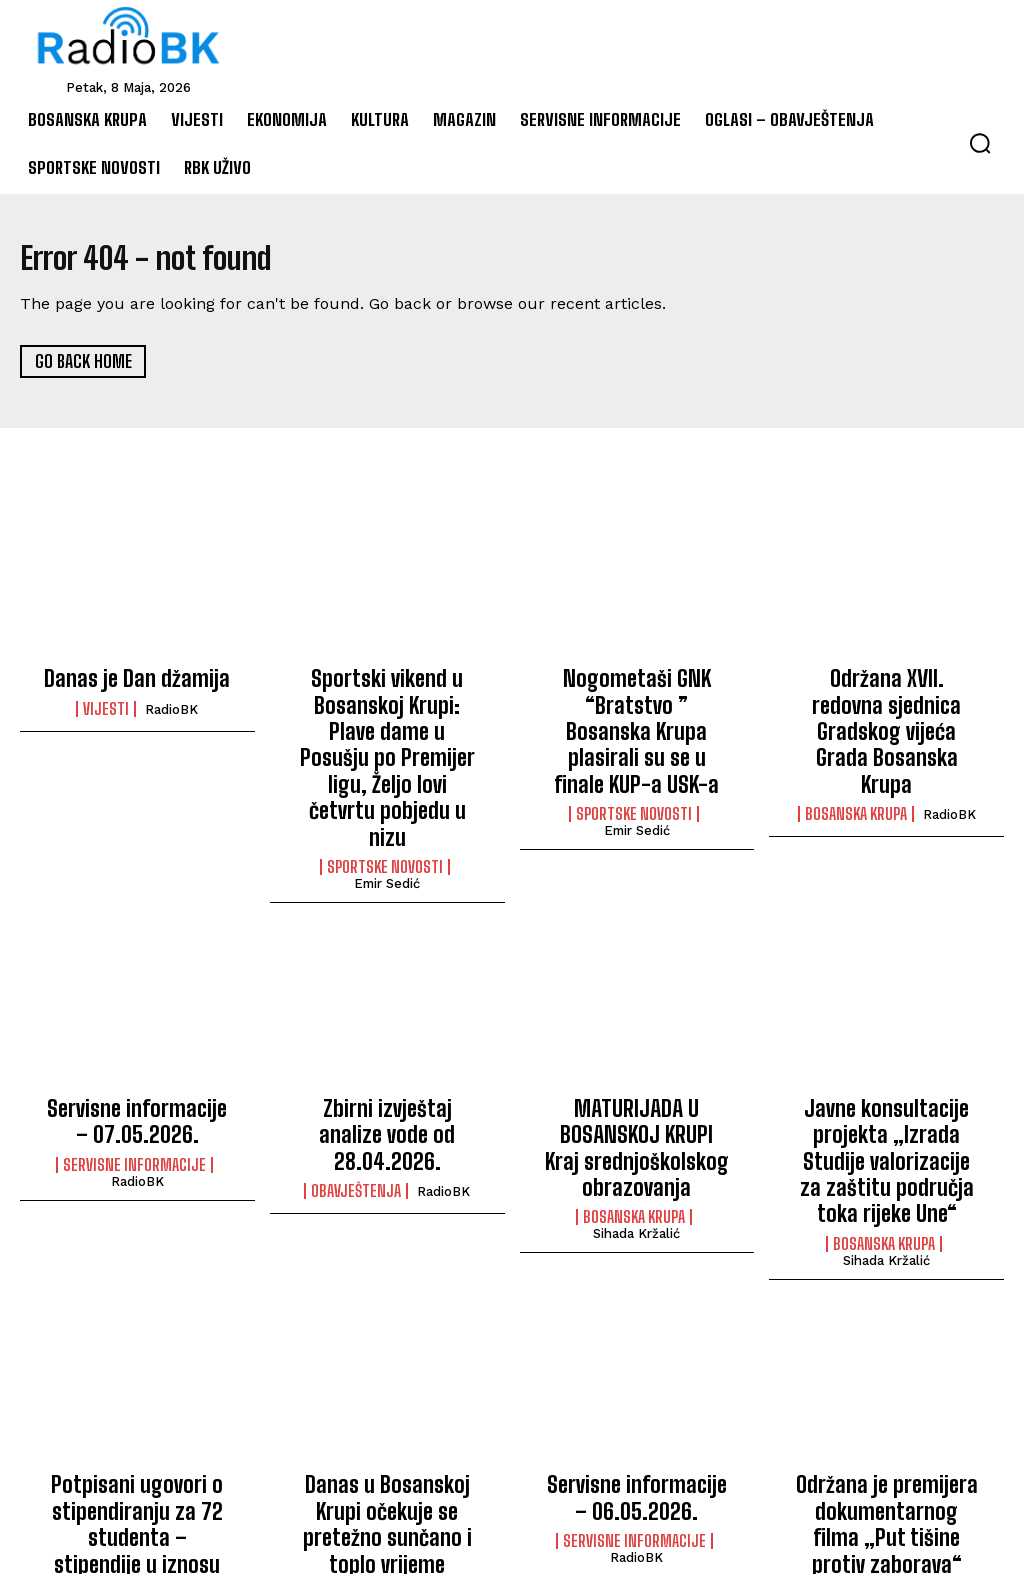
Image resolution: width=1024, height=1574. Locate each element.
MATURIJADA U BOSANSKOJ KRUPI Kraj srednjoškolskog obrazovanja (636, 1063)
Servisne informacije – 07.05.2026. (137, 1042)
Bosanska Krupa (856, 749)
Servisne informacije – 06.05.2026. (636, 1373)
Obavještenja (356, 1080)
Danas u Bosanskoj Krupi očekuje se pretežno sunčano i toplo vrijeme (387, 1383)
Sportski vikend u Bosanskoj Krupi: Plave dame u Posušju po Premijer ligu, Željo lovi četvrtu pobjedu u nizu (387, 721)
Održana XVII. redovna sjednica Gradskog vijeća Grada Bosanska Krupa (886, 699)
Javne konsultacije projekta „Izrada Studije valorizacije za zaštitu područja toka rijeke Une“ (886, 1063)
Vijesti (106, 706)
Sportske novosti (385, 792)
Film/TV (838, 1455)
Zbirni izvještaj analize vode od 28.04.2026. (387, 1042)
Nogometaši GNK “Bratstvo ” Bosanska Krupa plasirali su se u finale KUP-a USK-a (637, 710)
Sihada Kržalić (636, 1140)
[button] (980, 143)
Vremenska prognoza (385, 1433)
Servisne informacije (134, 1080)
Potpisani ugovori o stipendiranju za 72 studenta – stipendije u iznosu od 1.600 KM (137, 1394)
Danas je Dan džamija (137, 678)
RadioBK (171, 706)
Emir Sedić (387, 808)
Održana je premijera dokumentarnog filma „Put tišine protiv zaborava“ (887, 1394)
